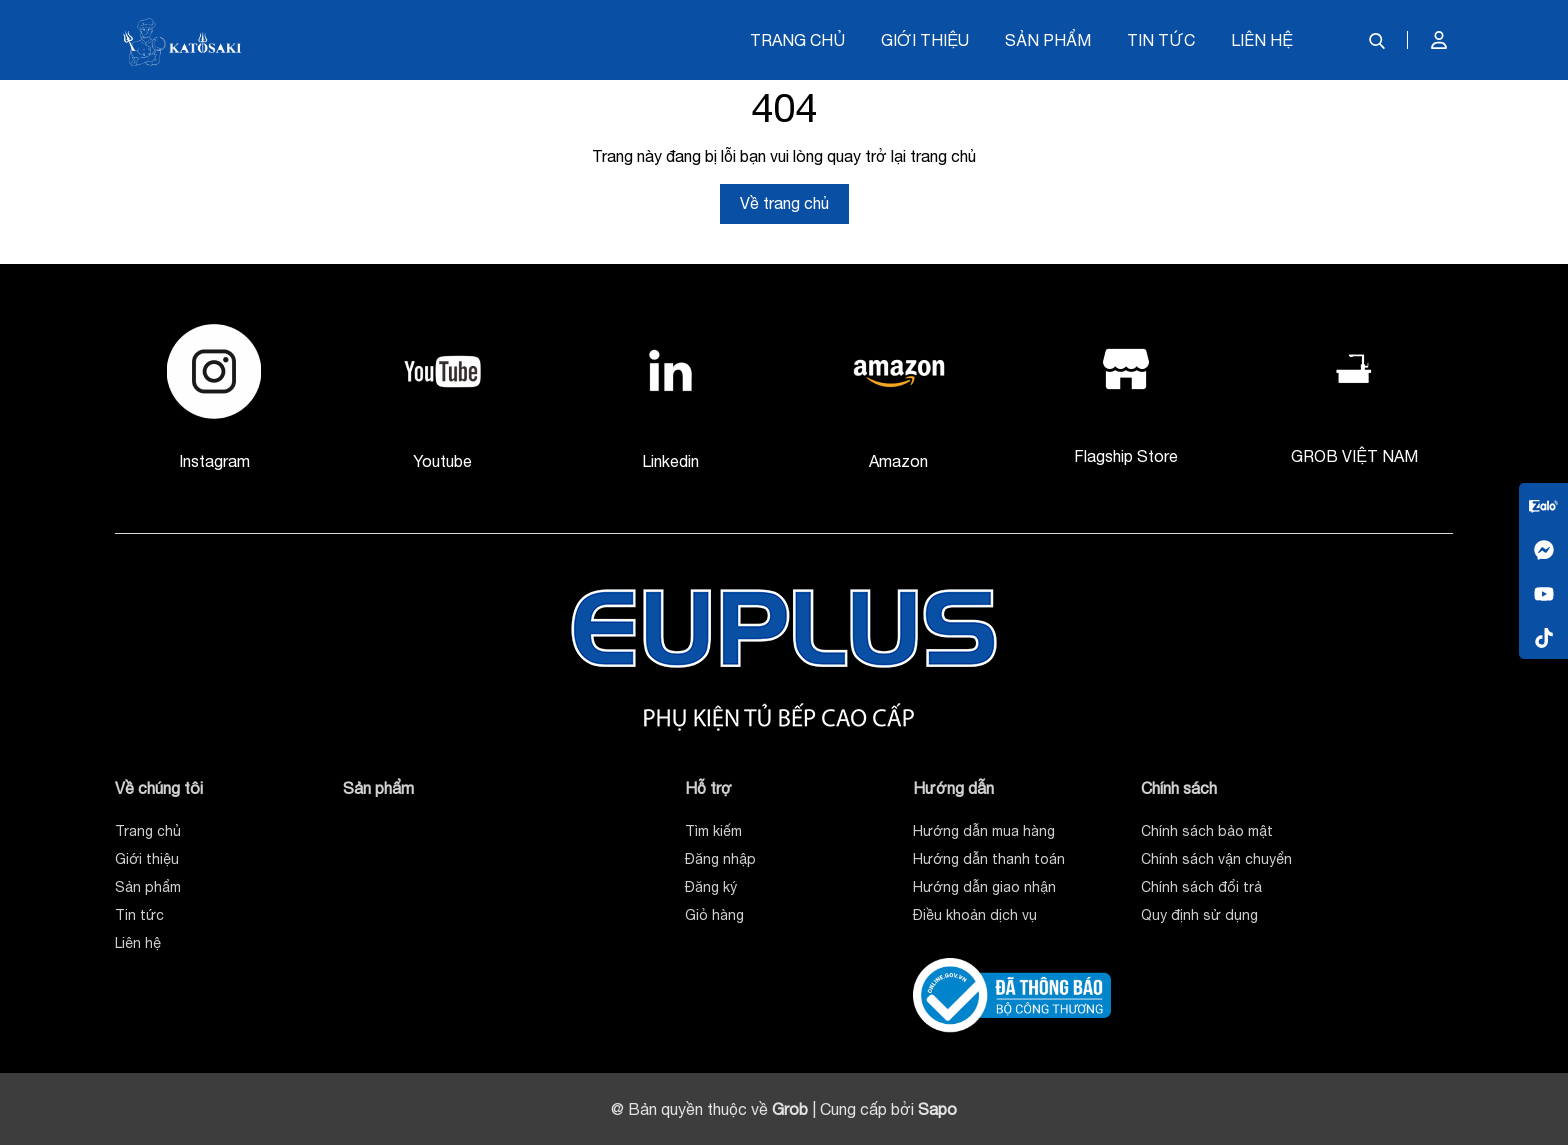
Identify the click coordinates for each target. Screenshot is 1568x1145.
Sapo (937, 1109)
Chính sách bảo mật (1207, 831)
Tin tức (1161, 40)
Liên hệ (1262, 40)
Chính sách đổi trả (1201, 887)
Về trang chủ (784, 203)
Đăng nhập (720, 859)
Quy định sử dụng (1199, 915)
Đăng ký (711, 887)
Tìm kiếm (713, 831)
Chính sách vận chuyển (1216, 859)
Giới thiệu (925, 40)
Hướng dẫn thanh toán (989, 859)
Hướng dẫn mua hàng (984, 831)
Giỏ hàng (714, 915)
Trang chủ (797, 40)
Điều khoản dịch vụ (975, 915)
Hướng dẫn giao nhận (984, 887)
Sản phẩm (1048, 40)
